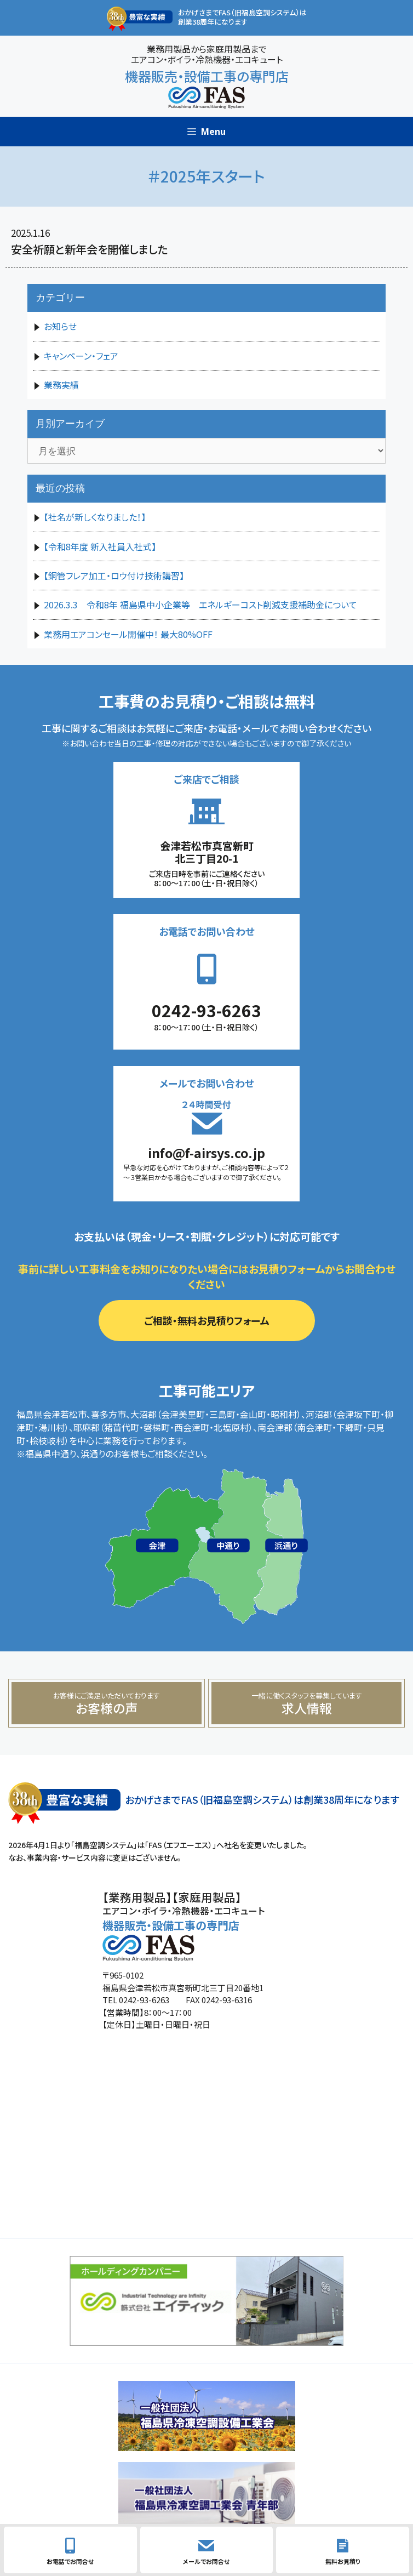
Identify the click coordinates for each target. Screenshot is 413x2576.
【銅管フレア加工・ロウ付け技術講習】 (114, 575)
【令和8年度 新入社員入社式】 (100, 546)
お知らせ (60, 326)
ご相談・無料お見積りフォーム (206, 1320)
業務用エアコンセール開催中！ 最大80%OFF (128, 634)
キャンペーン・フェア (81, 355)
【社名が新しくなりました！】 (95, 516)
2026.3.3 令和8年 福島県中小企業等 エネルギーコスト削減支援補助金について (200, 604)
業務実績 (61, 384)
